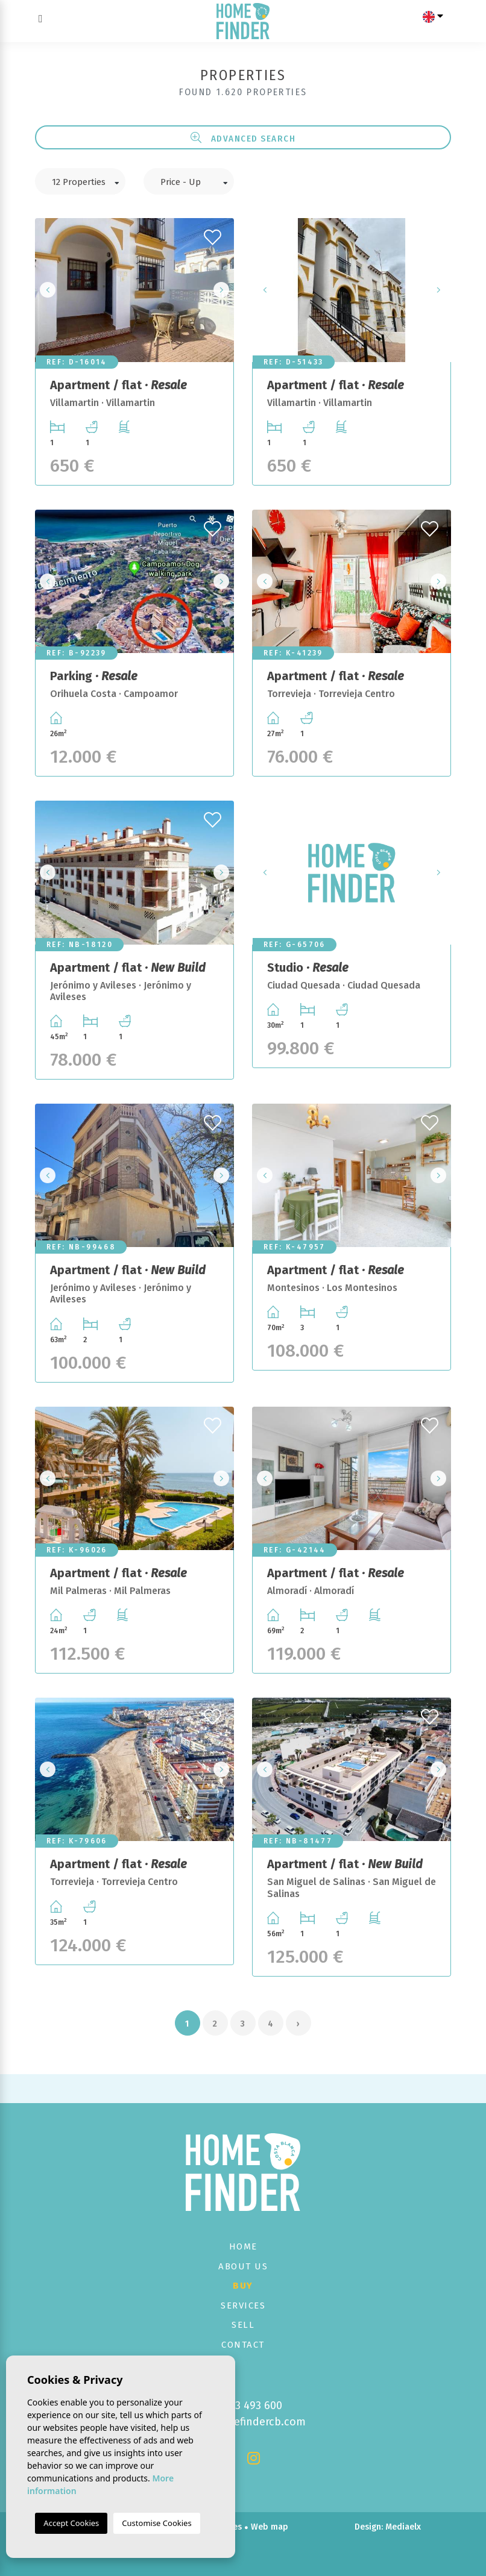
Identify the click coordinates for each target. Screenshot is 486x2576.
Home (243, 2246)
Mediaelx (403, 2527)
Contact (243, 2344)
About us (243, 2266)
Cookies (226, 2527)
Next (221, 289)
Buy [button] (243, 2285)
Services (243, 2305)
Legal (153, 2527)
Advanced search (243, 138)
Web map (269, 2527)
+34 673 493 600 (243, 2405)
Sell (243, 2324)
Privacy (187, 2527)
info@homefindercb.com (243, 2421)
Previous (47, 289)
